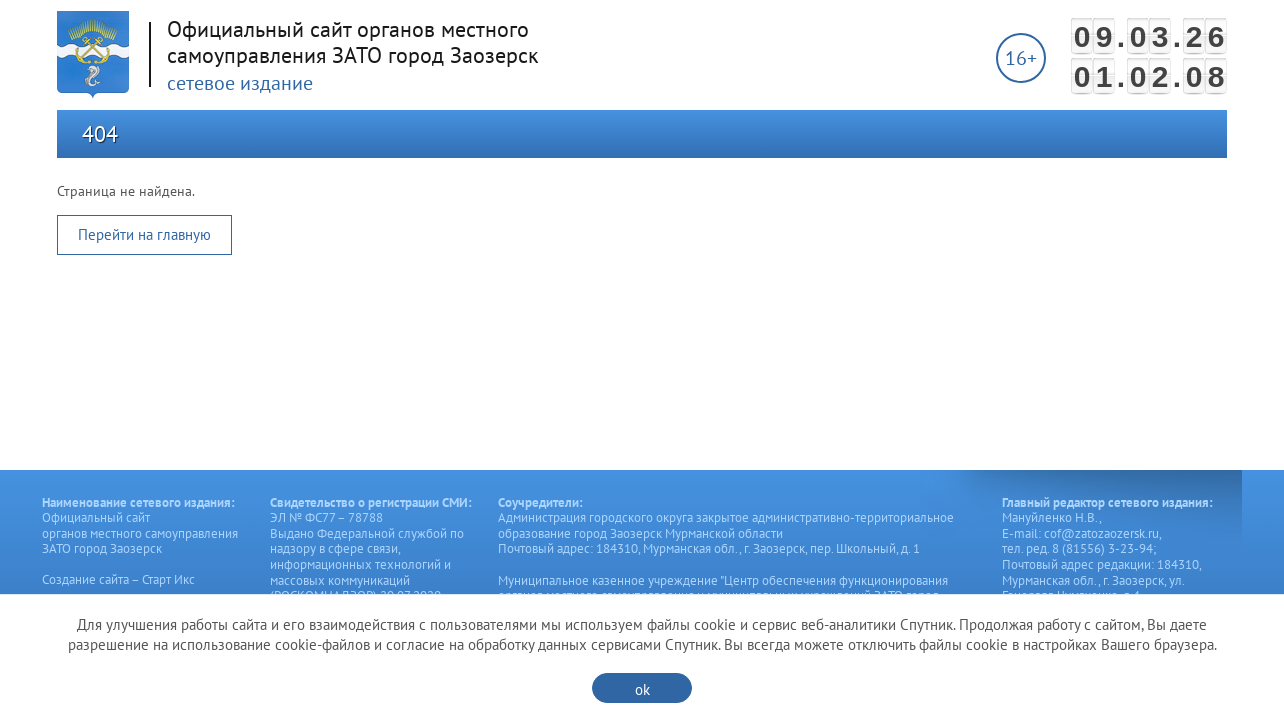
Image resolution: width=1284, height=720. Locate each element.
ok (642, 689)
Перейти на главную (144, 234)
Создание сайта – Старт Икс (118, 579)
